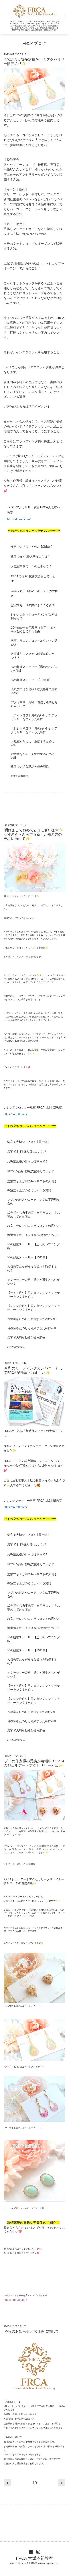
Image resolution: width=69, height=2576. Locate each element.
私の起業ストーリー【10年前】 (31, 679)
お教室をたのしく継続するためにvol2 (31, 1319)
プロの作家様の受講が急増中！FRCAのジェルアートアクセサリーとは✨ (34, 1763)
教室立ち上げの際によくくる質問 (33, 605)
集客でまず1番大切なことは (29, 556)
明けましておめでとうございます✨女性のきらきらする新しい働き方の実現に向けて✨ (33, 834)
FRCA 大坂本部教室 (34, 2558)
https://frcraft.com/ (19, 519)
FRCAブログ (35, 44)
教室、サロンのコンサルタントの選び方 (33, 1225)
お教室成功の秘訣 (19, 776)
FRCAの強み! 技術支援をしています (30, 1171)
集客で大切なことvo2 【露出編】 (32, 546)
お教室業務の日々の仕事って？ (31, 566)
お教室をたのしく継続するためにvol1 (31, 1328)
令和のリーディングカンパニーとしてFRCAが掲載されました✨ (33, 1370)
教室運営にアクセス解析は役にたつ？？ (33, 1235)
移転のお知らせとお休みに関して (31, 2331)
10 (34, 2483)
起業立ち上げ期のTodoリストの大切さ (32, 1181)
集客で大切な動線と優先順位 (30, 766)
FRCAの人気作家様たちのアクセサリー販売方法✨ (34, 62)
